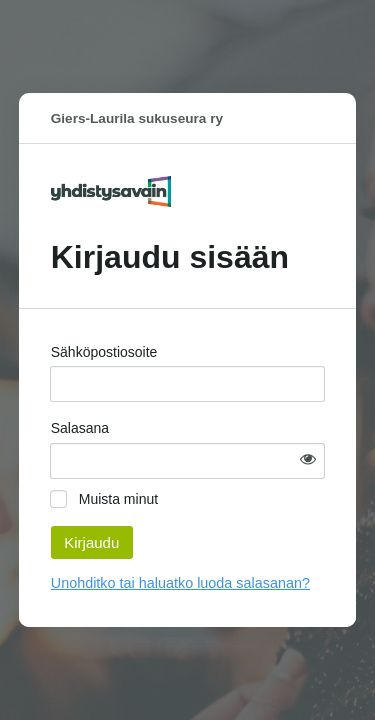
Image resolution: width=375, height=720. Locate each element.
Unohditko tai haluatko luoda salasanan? (180, 583)
